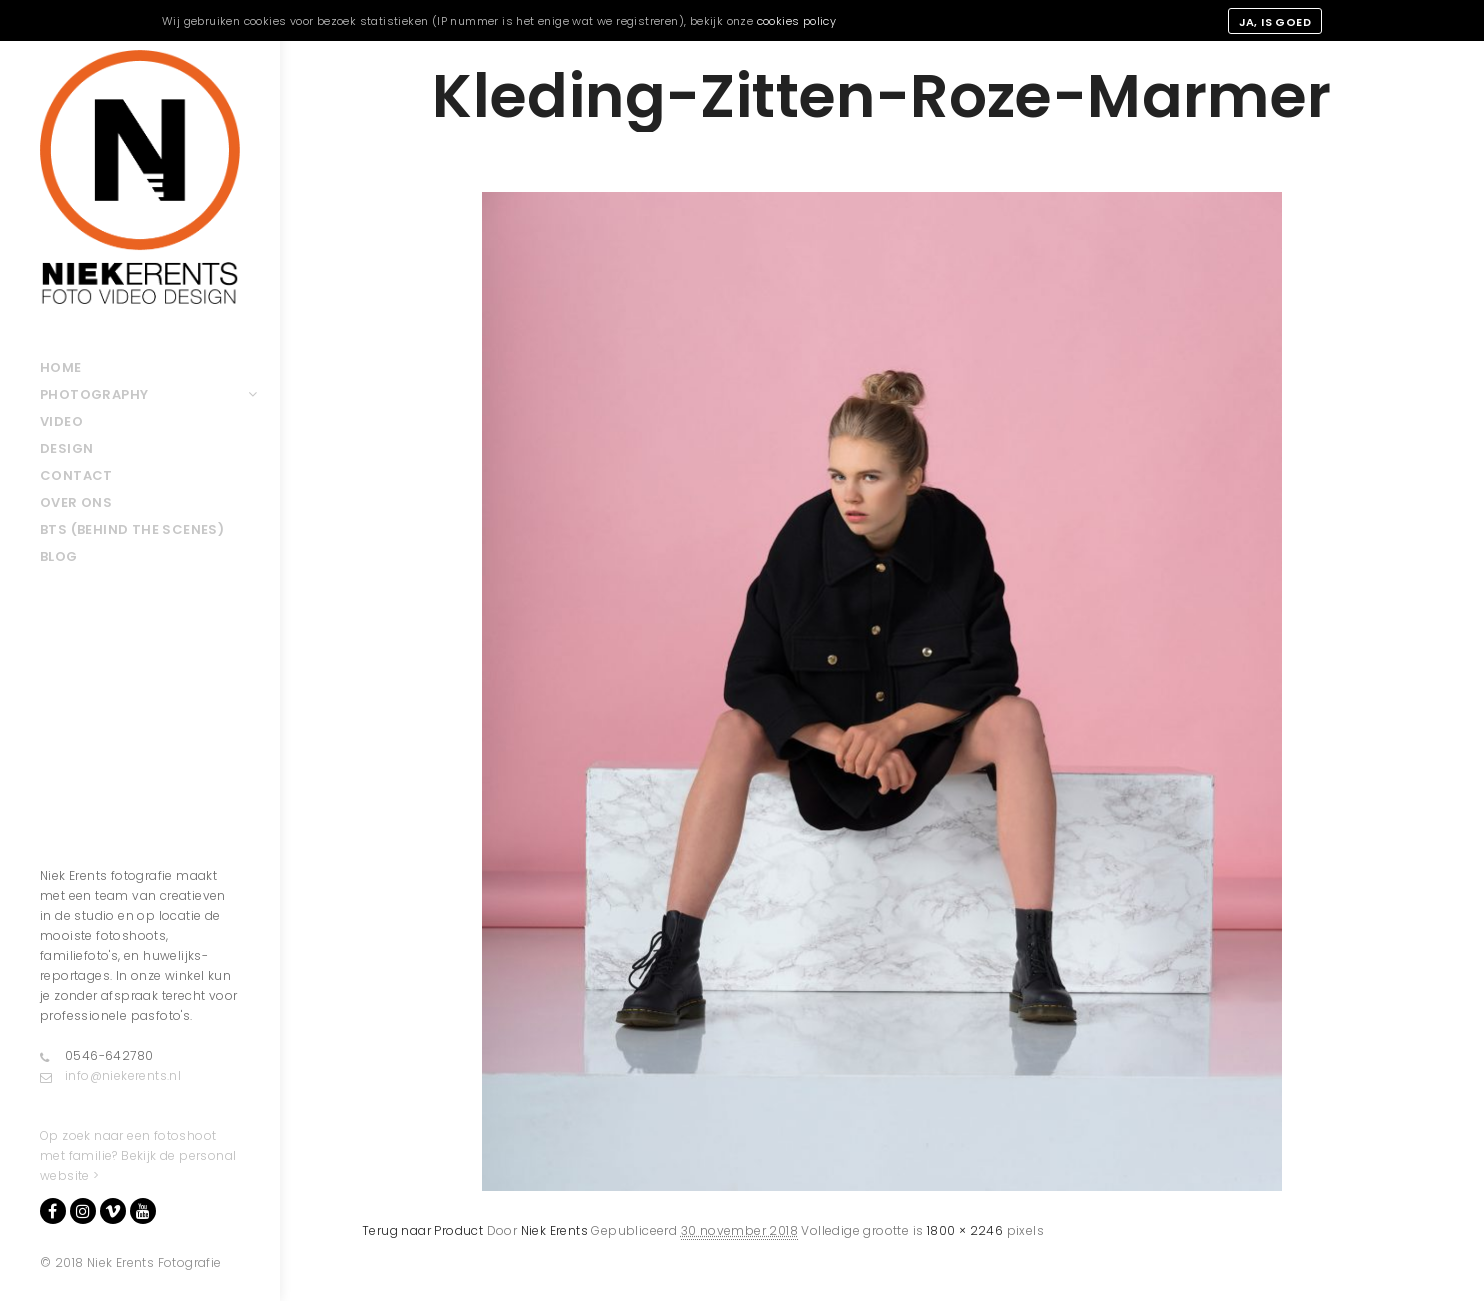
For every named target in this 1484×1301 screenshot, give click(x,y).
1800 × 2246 (965, 1230)
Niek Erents (554, 1230)
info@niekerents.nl (110, 1076)
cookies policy (797, 21)
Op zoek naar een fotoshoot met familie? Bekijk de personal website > (138, 1155)
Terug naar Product (422, 1230)
